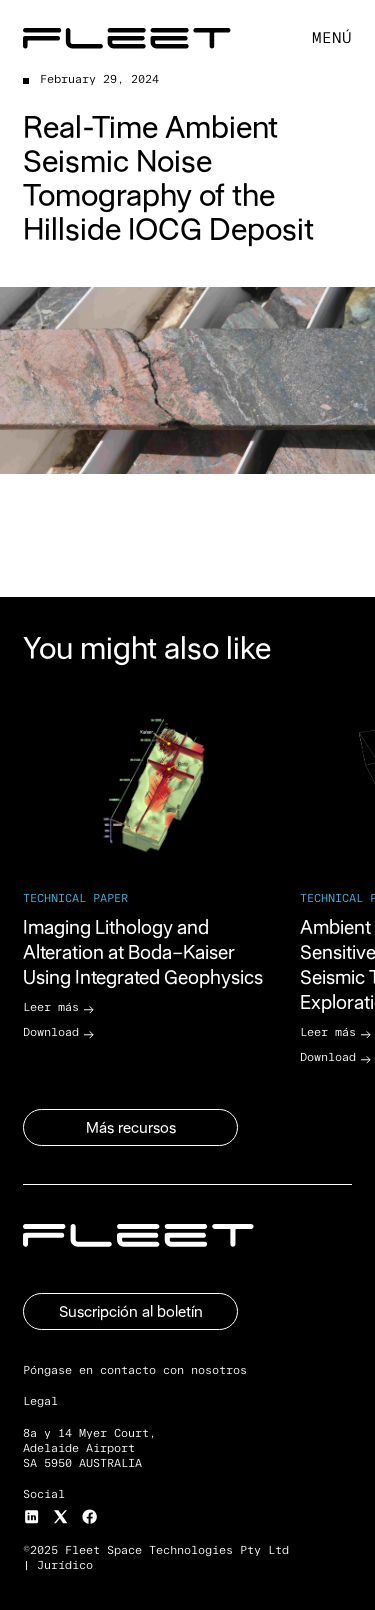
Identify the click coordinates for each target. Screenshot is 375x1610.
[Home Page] (127, 38)
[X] (60, 1516)
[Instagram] (31, 1516)
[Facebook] (89, 1516)
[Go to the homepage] (138, 1235)
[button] (332, 39)
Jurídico (65, 1565)
